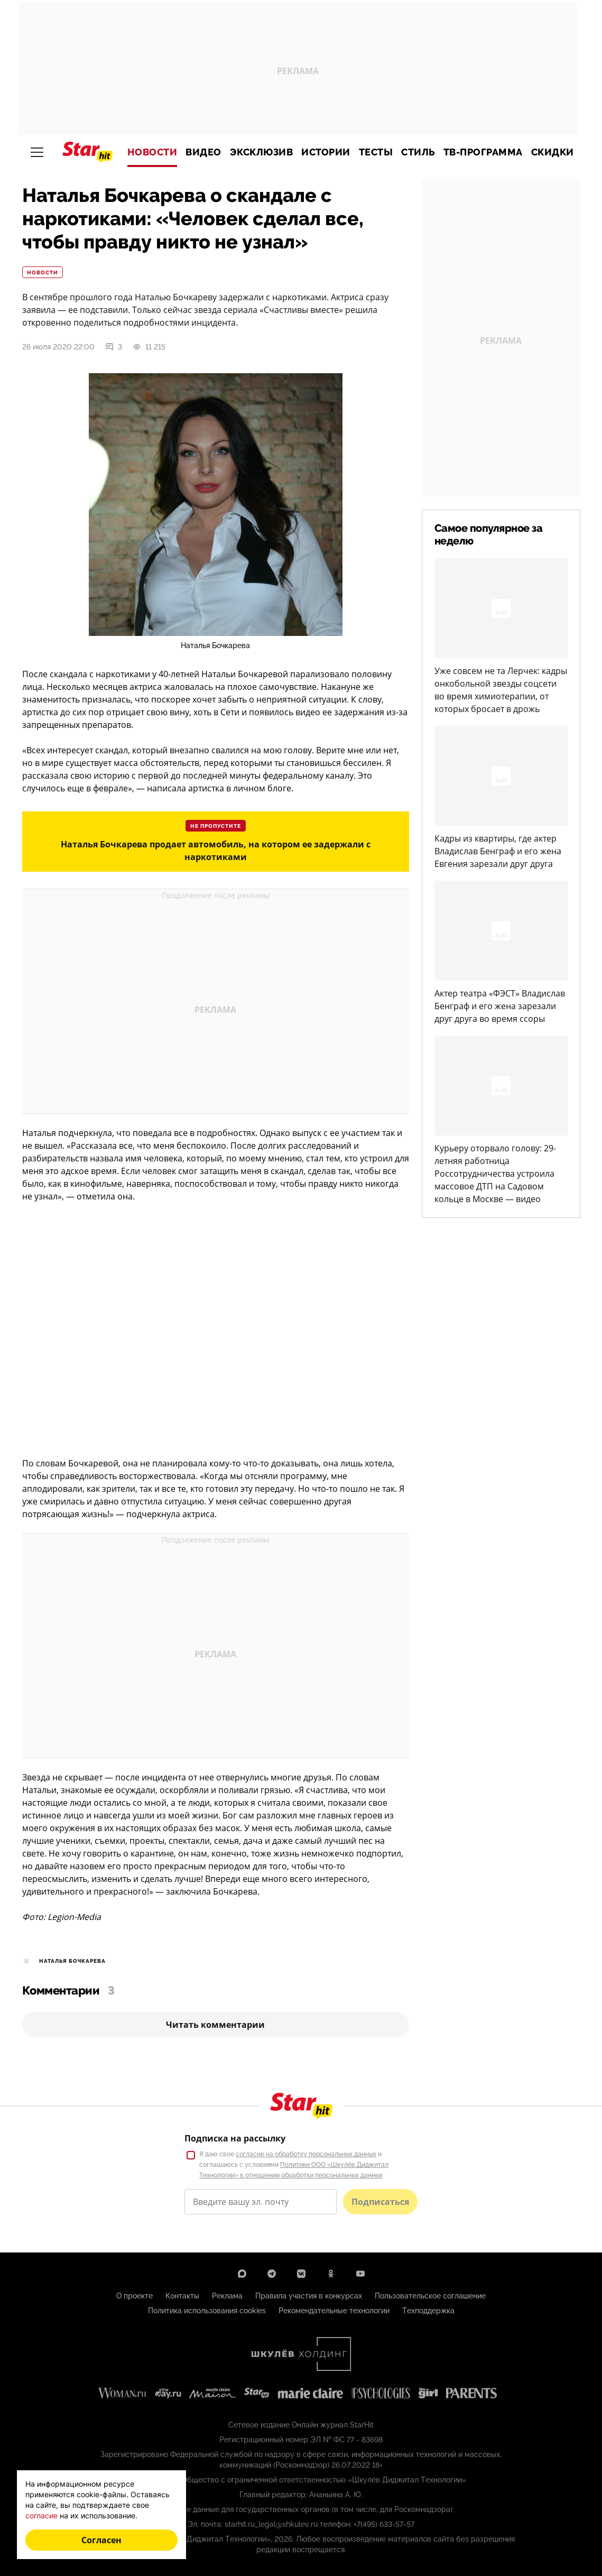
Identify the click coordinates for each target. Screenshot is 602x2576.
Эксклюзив (261, 152)
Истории (325, 152)
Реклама (227, 2296)
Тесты (376, 152)
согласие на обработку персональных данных (306, 2154)
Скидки (552, 152)
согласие (41, 2515)
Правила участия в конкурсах (308, 2296)
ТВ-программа (483, 152)
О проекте (134, 2296)
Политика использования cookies (207, 2310)
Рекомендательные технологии (334, 2310)
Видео (203, 152)
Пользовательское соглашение (430, 2296)
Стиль (418, 152)
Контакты (182, 2296)
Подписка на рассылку (234, 2138)
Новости (152, 152)
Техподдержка (428, 2310)
